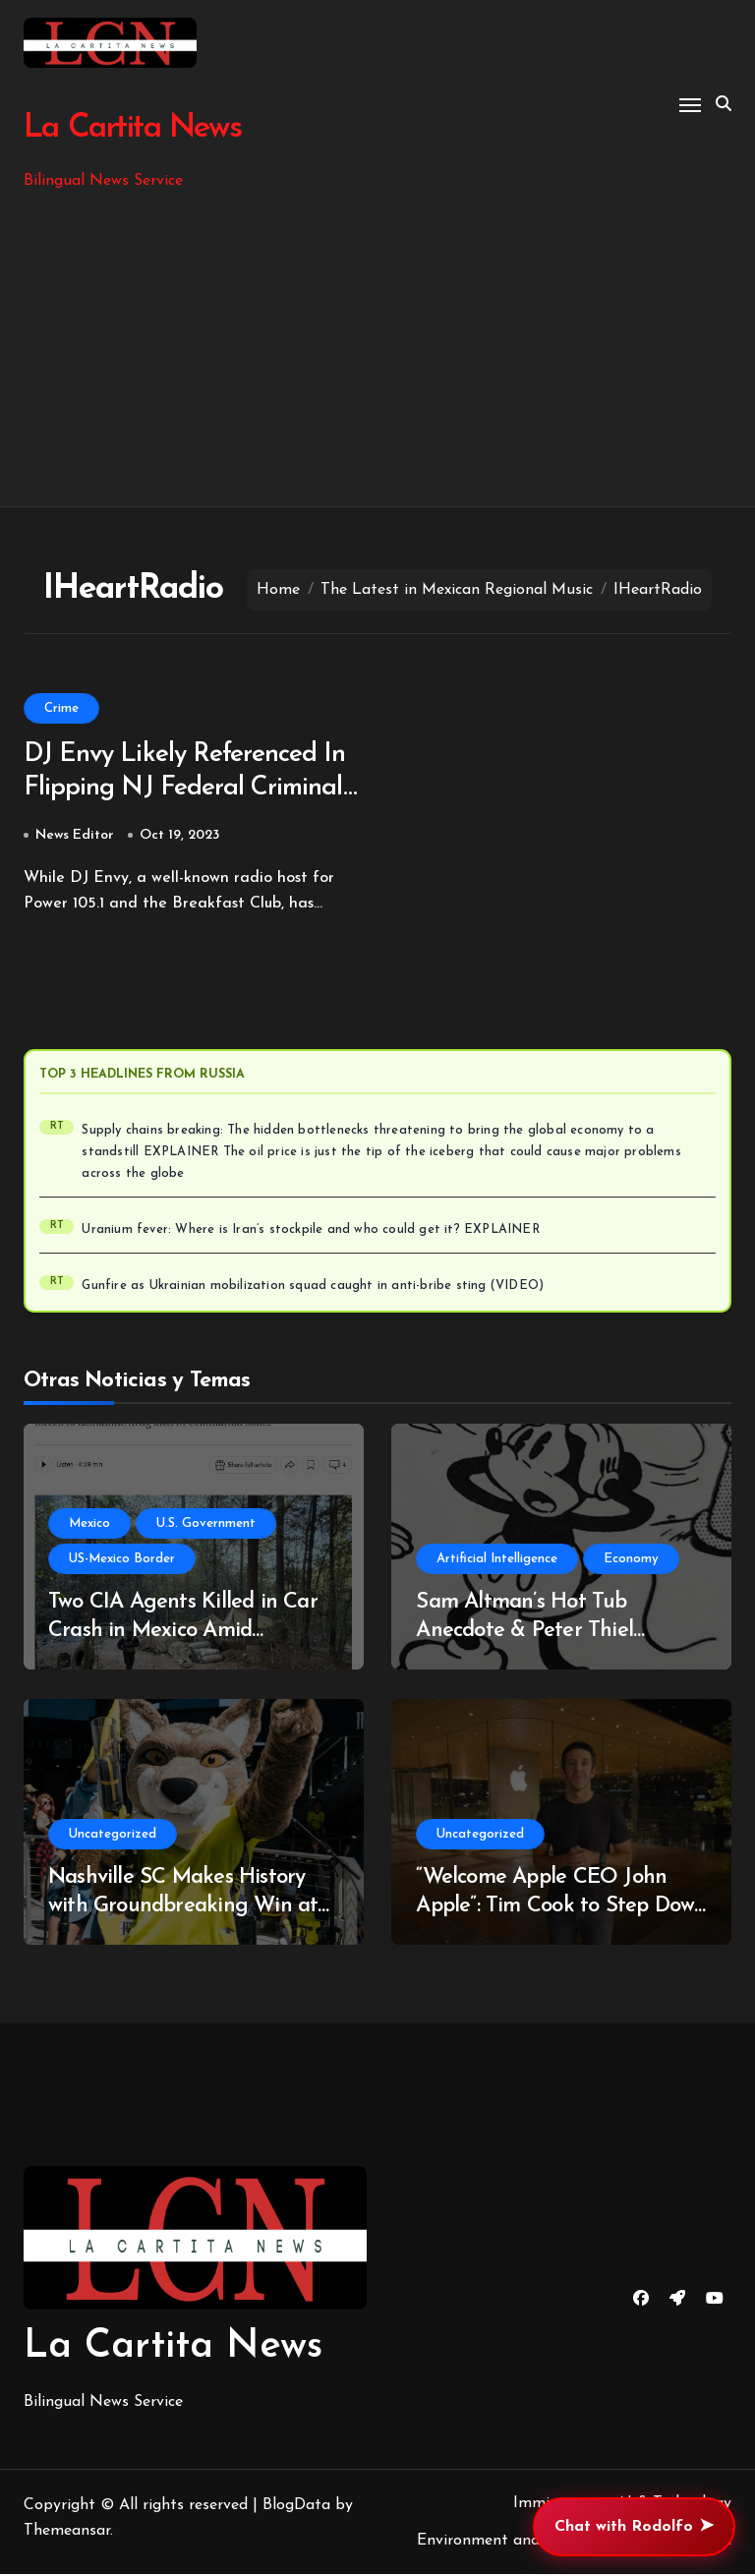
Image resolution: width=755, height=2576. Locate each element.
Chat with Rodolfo (634, 2527)
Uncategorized (112, 1836)
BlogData (296, 2507)
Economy (631, 1560)
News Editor (74, 837)
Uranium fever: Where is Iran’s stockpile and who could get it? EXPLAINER (310, 1232)
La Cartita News (131, 128)
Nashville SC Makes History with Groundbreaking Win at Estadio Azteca (183, 1907)
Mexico (89, 1525)
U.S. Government (206, 1525)
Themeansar (67, 2533)
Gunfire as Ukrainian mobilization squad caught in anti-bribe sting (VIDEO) (313, 1288)
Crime (61, 708)
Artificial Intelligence (496, 1560)
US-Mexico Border (122, 1560)
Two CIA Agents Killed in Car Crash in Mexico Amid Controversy (183, 1632)
